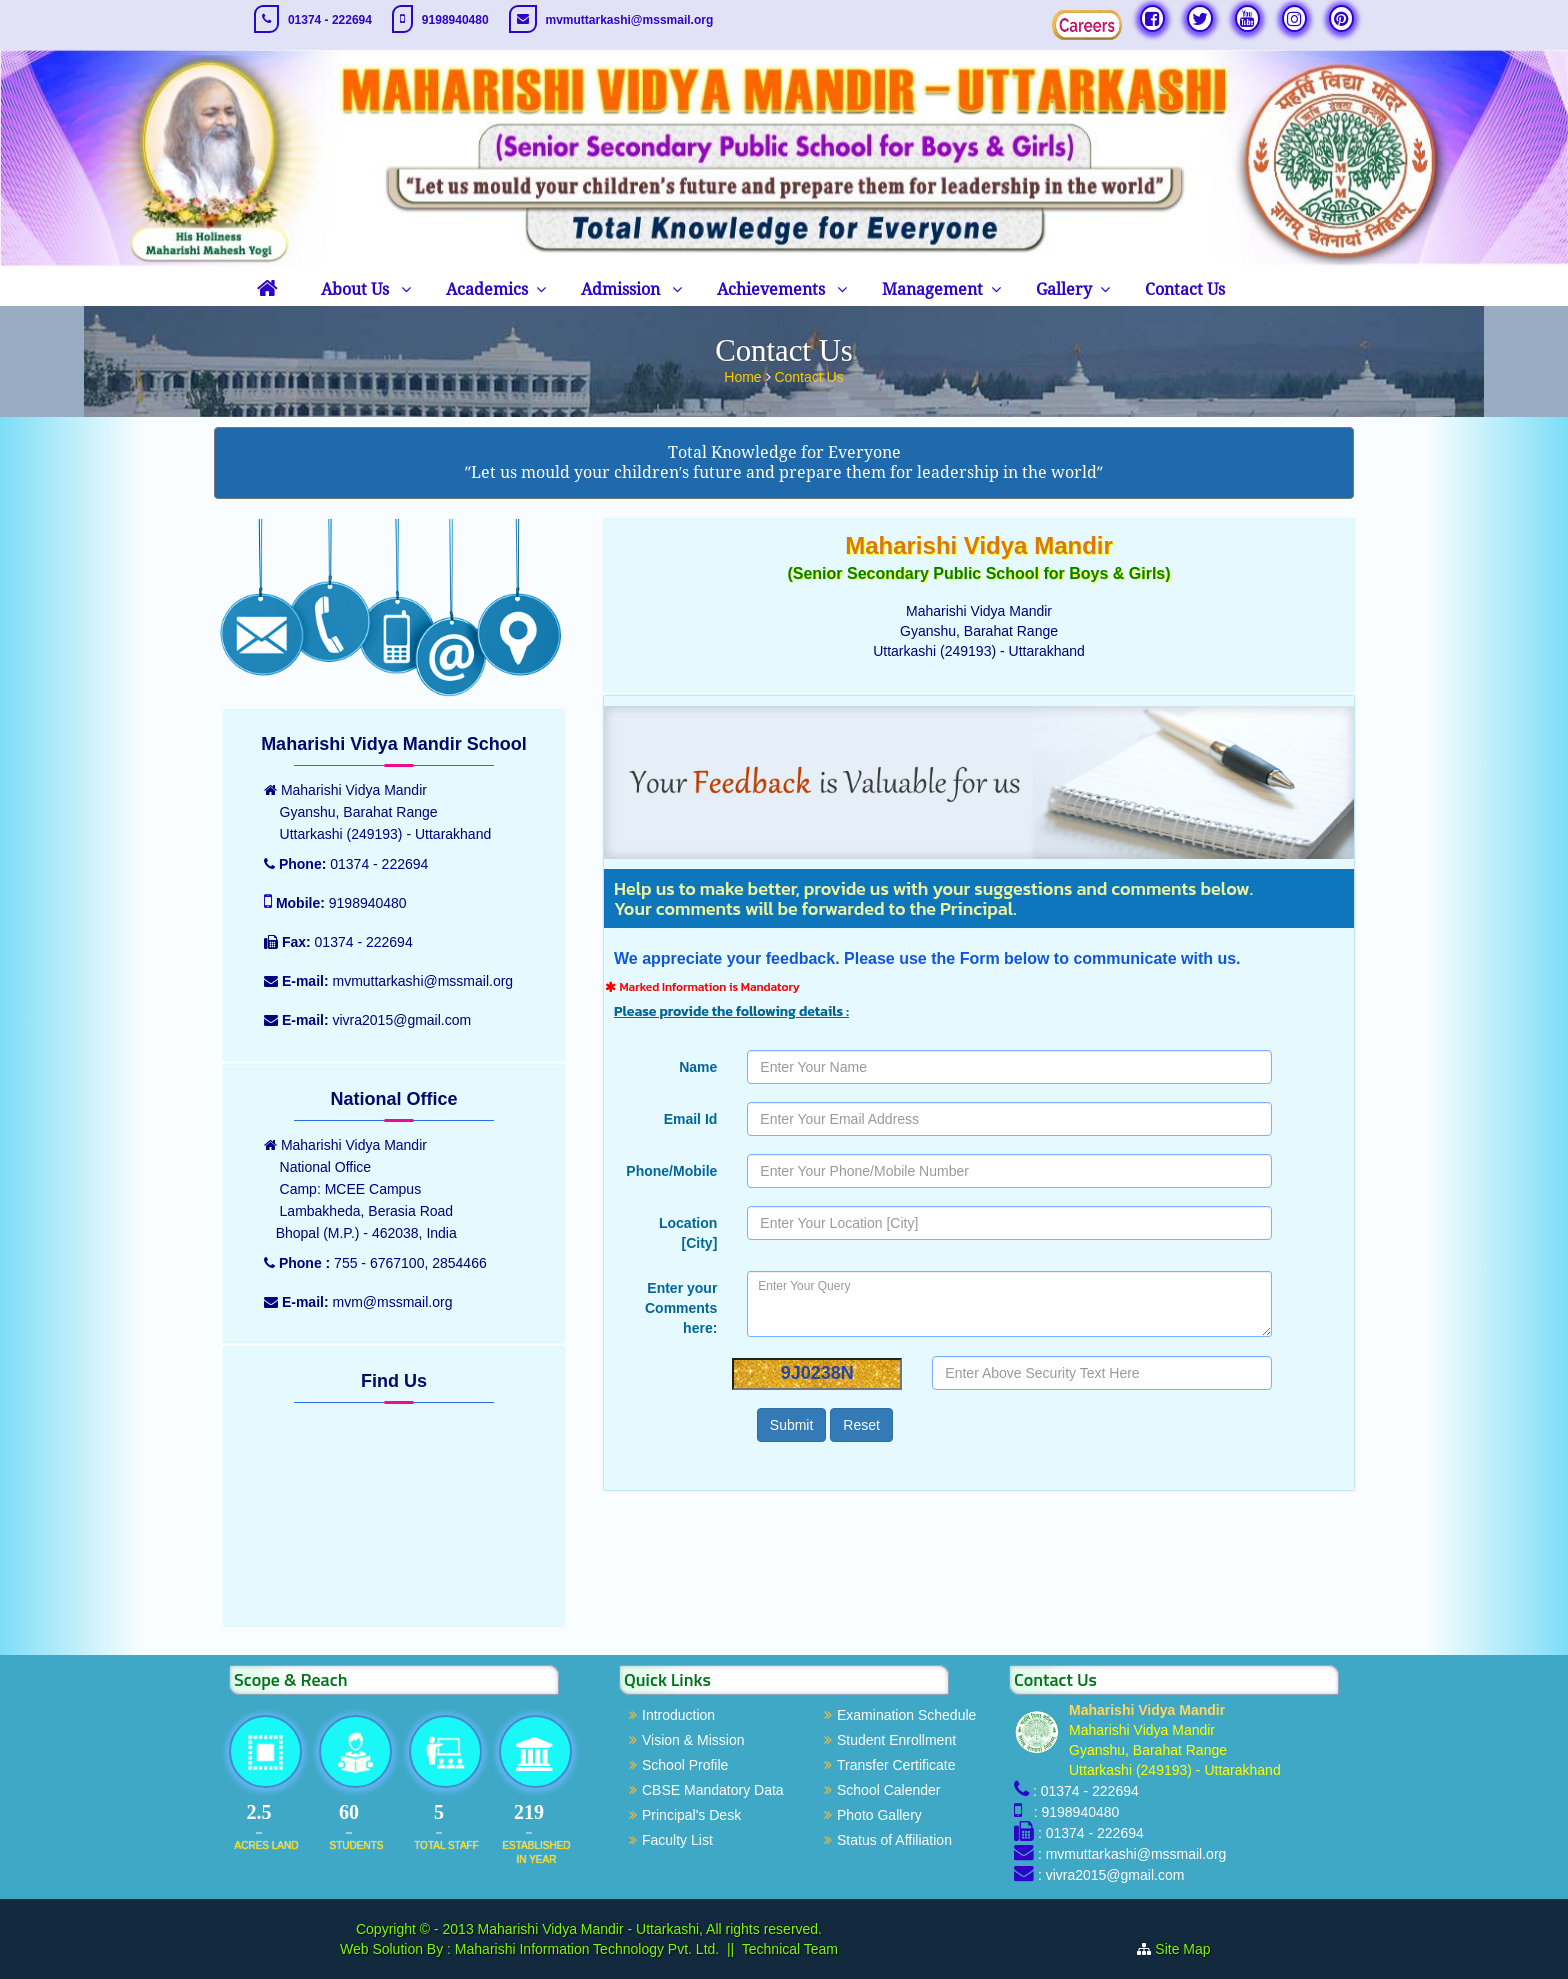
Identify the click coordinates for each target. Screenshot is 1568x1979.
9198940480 (455, 20)
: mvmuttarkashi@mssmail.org (1132, 1854)
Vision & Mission (693, 1740)
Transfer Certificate (896, 1765)
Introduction (678, 1715)
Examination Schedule (906, 1715)
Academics (487, 289)
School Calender (889, 1790)
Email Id (691, 1119)
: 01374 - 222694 (1086, 1791)
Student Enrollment (896, 1740)
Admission (622, 289)
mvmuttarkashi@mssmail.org (630, 20)
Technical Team (790, 1949)
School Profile (685, 1765)
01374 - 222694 (330, 20)
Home (744, 377)
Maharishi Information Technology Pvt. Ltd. (585, 1949)
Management (932, 289)
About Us (357, 289)
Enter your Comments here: (681, 1308)
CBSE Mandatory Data (713, 1790)
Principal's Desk (691, 1815)
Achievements (773, 289)
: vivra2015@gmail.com (1111, 1875)
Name (698, 1067)
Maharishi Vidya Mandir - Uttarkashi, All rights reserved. (650, 1929)
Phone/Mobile (671, 1171)
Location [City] (688, 1233)
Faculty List (677, 1840)
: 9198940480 (1072, 1812)
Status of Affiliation (894, 1840)
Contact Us (1185, 289)
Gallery (1064, 289)
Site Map (1182, 1949)
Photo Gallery (879, 1815)
